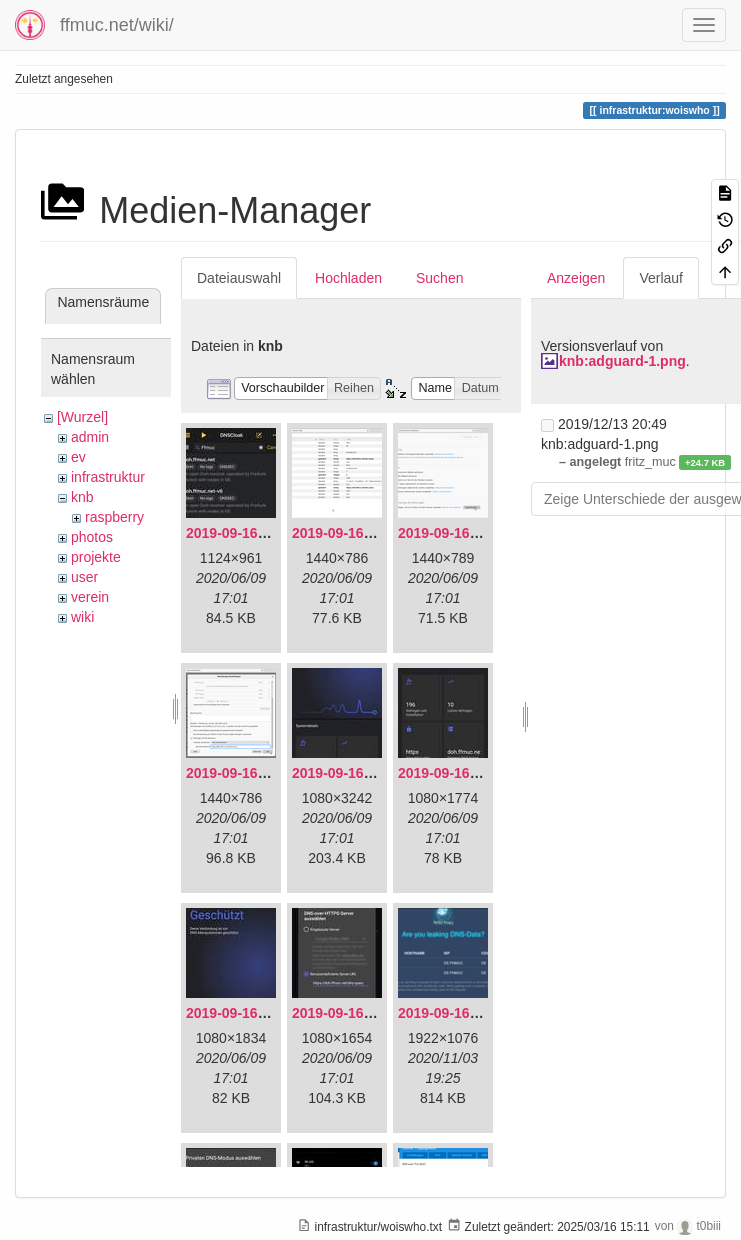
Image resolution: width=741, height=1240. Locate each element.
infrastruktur (108, 477)
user (84, 577)
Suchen (439, 278)
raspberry (114, 517)
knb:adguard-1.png (622, 361)
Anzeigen (576, 278)
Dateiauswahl (239, 278)
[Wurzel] (82, 417)
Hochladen (348, 278)
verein (90, 597)
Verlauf (661, 278)
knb (82, 497)
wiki (82, 617)
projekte (96, 557)
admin (90, 437)
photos (92, 537)
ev (78, 457)
